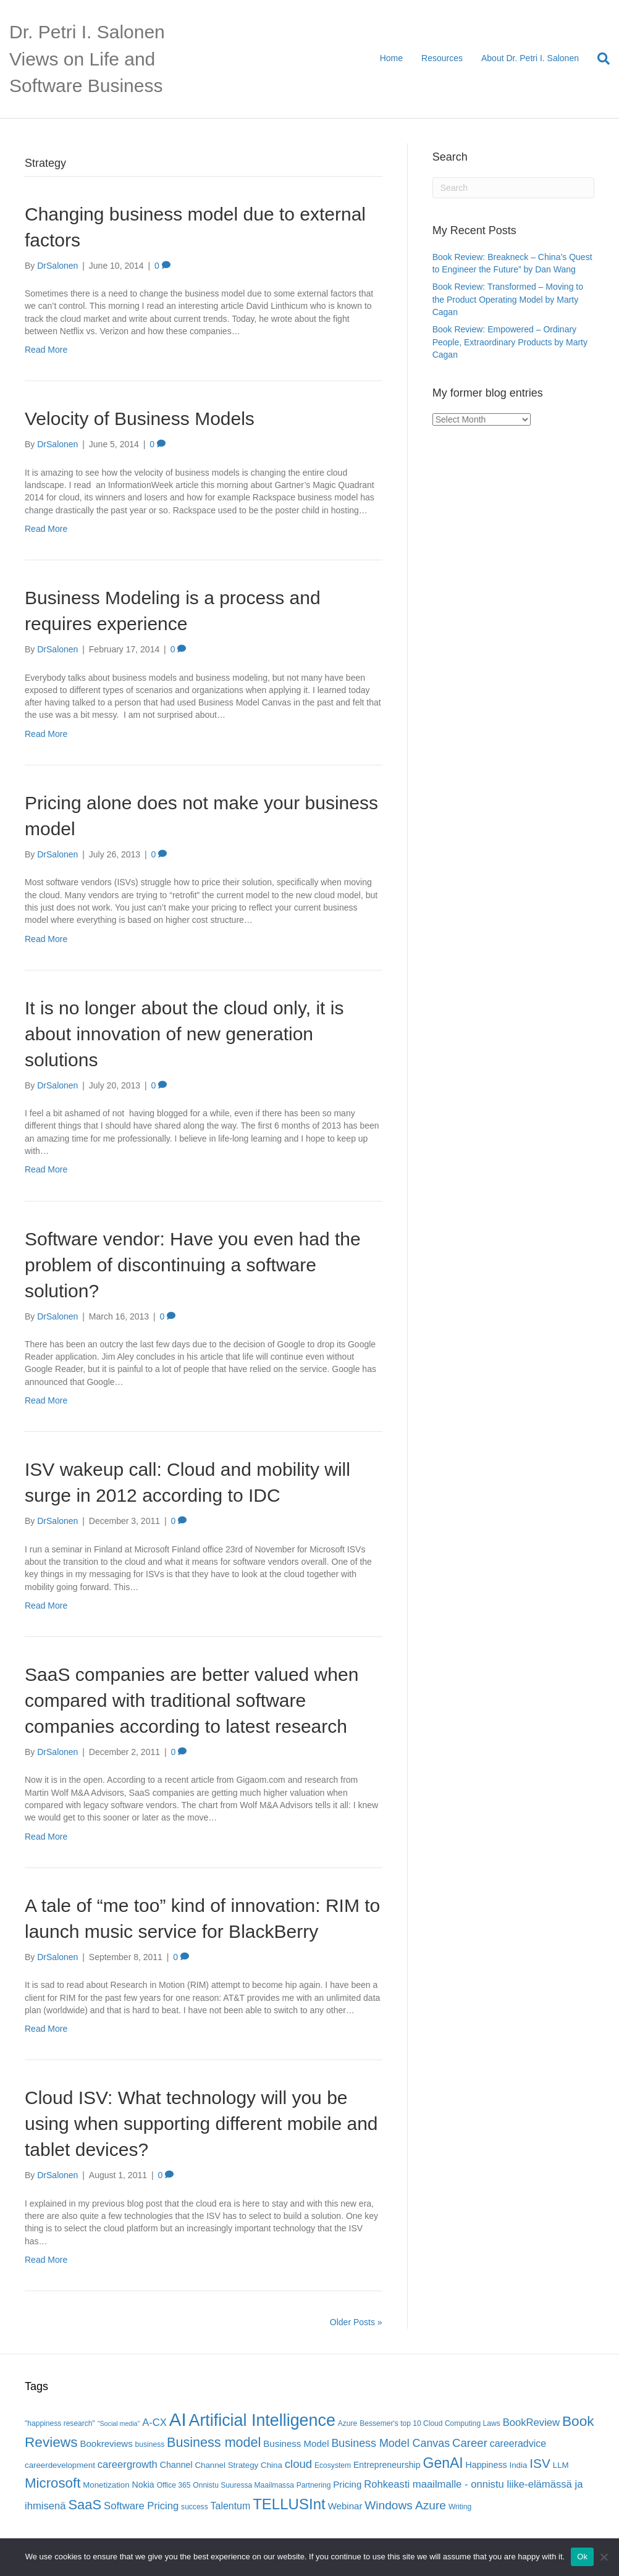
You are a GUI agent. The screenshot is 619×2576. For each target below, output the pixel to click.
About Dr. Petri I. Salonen (530, 58)
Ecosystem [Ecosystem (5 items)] (332, 2465)
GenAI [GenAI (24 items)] (443, 2463)
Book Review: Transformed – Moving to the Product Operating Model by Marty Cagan (507, 299)
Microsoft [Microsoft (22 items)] (52, 2483)
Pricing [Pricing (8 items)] (347, 2484)
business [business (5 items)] (150, 2444)
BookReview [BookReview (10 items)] (531, 2422)
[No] (603, 2557)
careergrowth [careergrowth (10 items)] (128, 2464)
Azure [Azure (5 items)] (348, 2423)
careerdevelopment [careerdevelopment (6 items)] (60, 2465)
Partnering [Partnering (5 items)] (314, 2485)
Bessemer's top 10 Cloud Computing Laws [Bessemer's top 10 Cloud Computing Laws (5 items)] (430, 2423)
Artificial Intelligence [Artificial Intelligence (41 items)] (261, 2420)
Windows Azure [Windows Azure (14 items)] (405, 2505)
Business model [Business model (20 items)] (214, 2442)
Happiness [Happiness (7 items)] (486, 2465)
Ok (582, 2556)
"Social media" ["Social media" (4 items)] (119, 2423)
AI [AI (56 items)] (178, 2419)
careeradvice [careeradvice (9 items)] (518, 2443)
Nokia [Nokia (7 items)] (143, 2485)
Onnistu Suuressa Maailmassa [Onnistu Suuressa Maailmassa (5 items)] (243, 2485)
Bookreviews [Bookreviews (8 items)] (106, 2443)
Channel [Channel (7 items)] (176, 2465)
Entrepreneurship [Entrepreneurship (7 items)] (387, 2465)
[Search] (599, 58)
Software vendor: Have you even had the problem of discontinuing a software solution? (193, 1265)
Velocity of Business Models (140, 418)
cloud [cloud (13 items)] (298, 2463)
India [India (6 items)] (518, 2465)
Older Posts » (356, 2322)
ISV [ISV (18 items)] (539, 2463)
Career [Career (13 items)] (469, 2442)
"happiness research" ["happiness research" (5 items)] (60, 2423)
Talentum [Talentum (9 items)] (231, 2506)
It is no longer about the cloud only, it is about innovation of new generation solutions (184, 1034)
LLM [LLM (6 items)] (561, 2465)
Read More (46, 350)
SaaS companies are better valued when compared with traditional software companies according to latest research (191, 1700)
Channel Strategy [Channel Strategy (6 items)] (226, 2465)
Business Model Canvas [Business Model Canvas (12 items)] (390, 2443)
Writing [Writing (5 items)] (459, 2506)
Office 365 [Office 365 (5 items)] (174, 2485)
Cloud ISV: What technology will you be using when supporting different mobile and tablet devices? (201, 2123)
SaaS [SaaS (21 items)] (85, 2504)
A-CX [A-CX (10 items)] (154, 2422)
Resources (442, 58)
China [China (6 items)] (271, 2465)
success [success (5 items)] (194, 2506)
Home (391, 58)
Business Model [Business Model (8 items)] (296, 2443)
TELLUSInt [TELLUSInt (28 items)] (289, 2504)
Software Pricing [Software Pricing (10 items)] (141, 2506)
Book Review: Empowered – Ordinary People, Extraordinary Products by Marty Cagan (509, 342)
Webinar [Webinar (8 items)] (345, 2506)
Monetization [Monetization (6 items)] (106, 2485)
